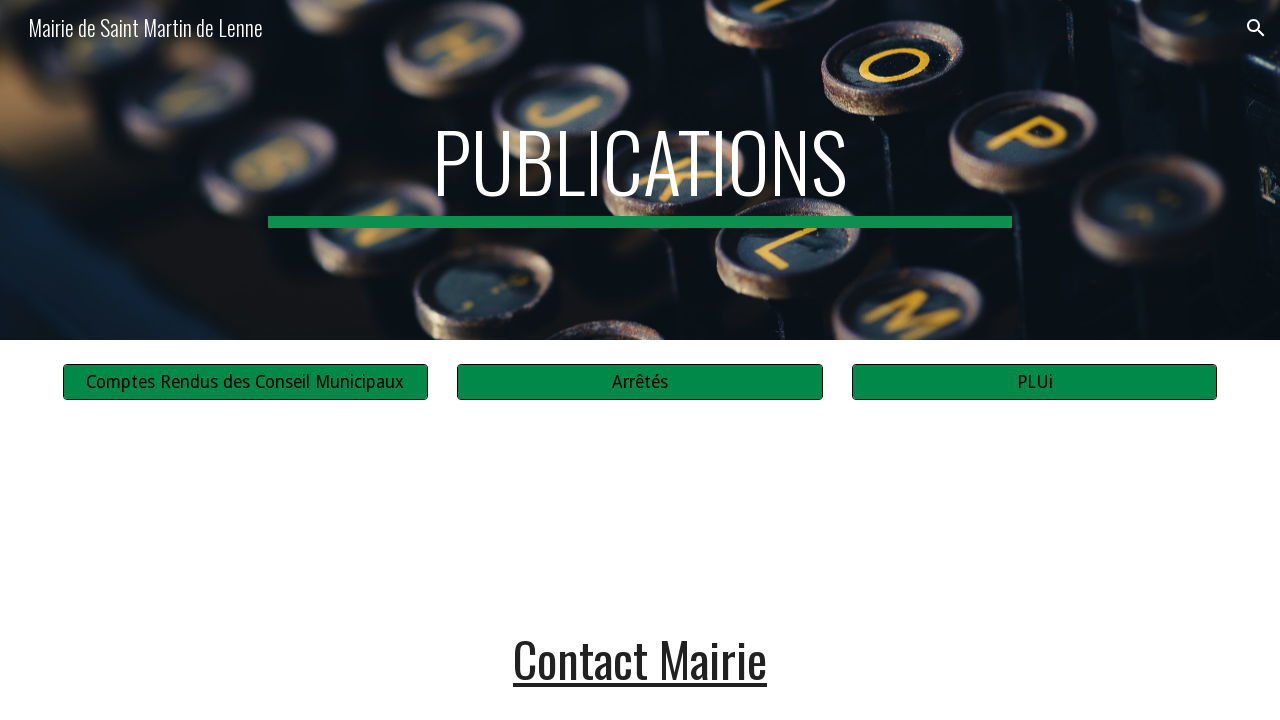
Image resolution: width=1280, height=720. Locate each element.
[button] (1256, 28)
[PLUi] (1034, 382)
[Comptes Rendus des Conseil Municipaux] (245, 382)
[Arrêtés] (639, 382)
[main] (640, 170)
